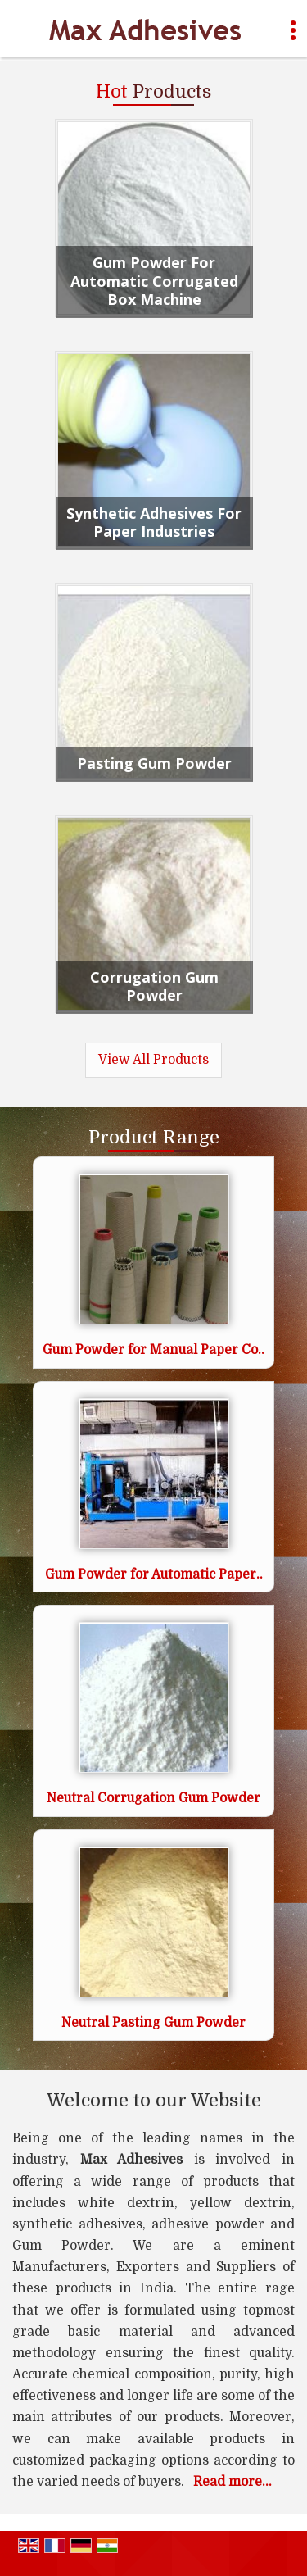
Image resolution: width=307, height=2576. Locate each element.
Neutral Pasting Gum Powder (153, 2022)
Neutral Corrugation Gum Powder (153, 1798)
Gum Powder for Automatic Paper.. (154, 1574)
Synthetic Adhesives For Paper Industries (154, 522)
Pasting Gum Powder (154, 763)
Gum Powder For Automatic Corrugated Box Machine (154, 280)
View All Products (153, 1059)
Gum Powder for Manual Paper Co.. (153, 1350)
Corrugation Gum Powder (154, 986)
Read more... (232, 2481)
